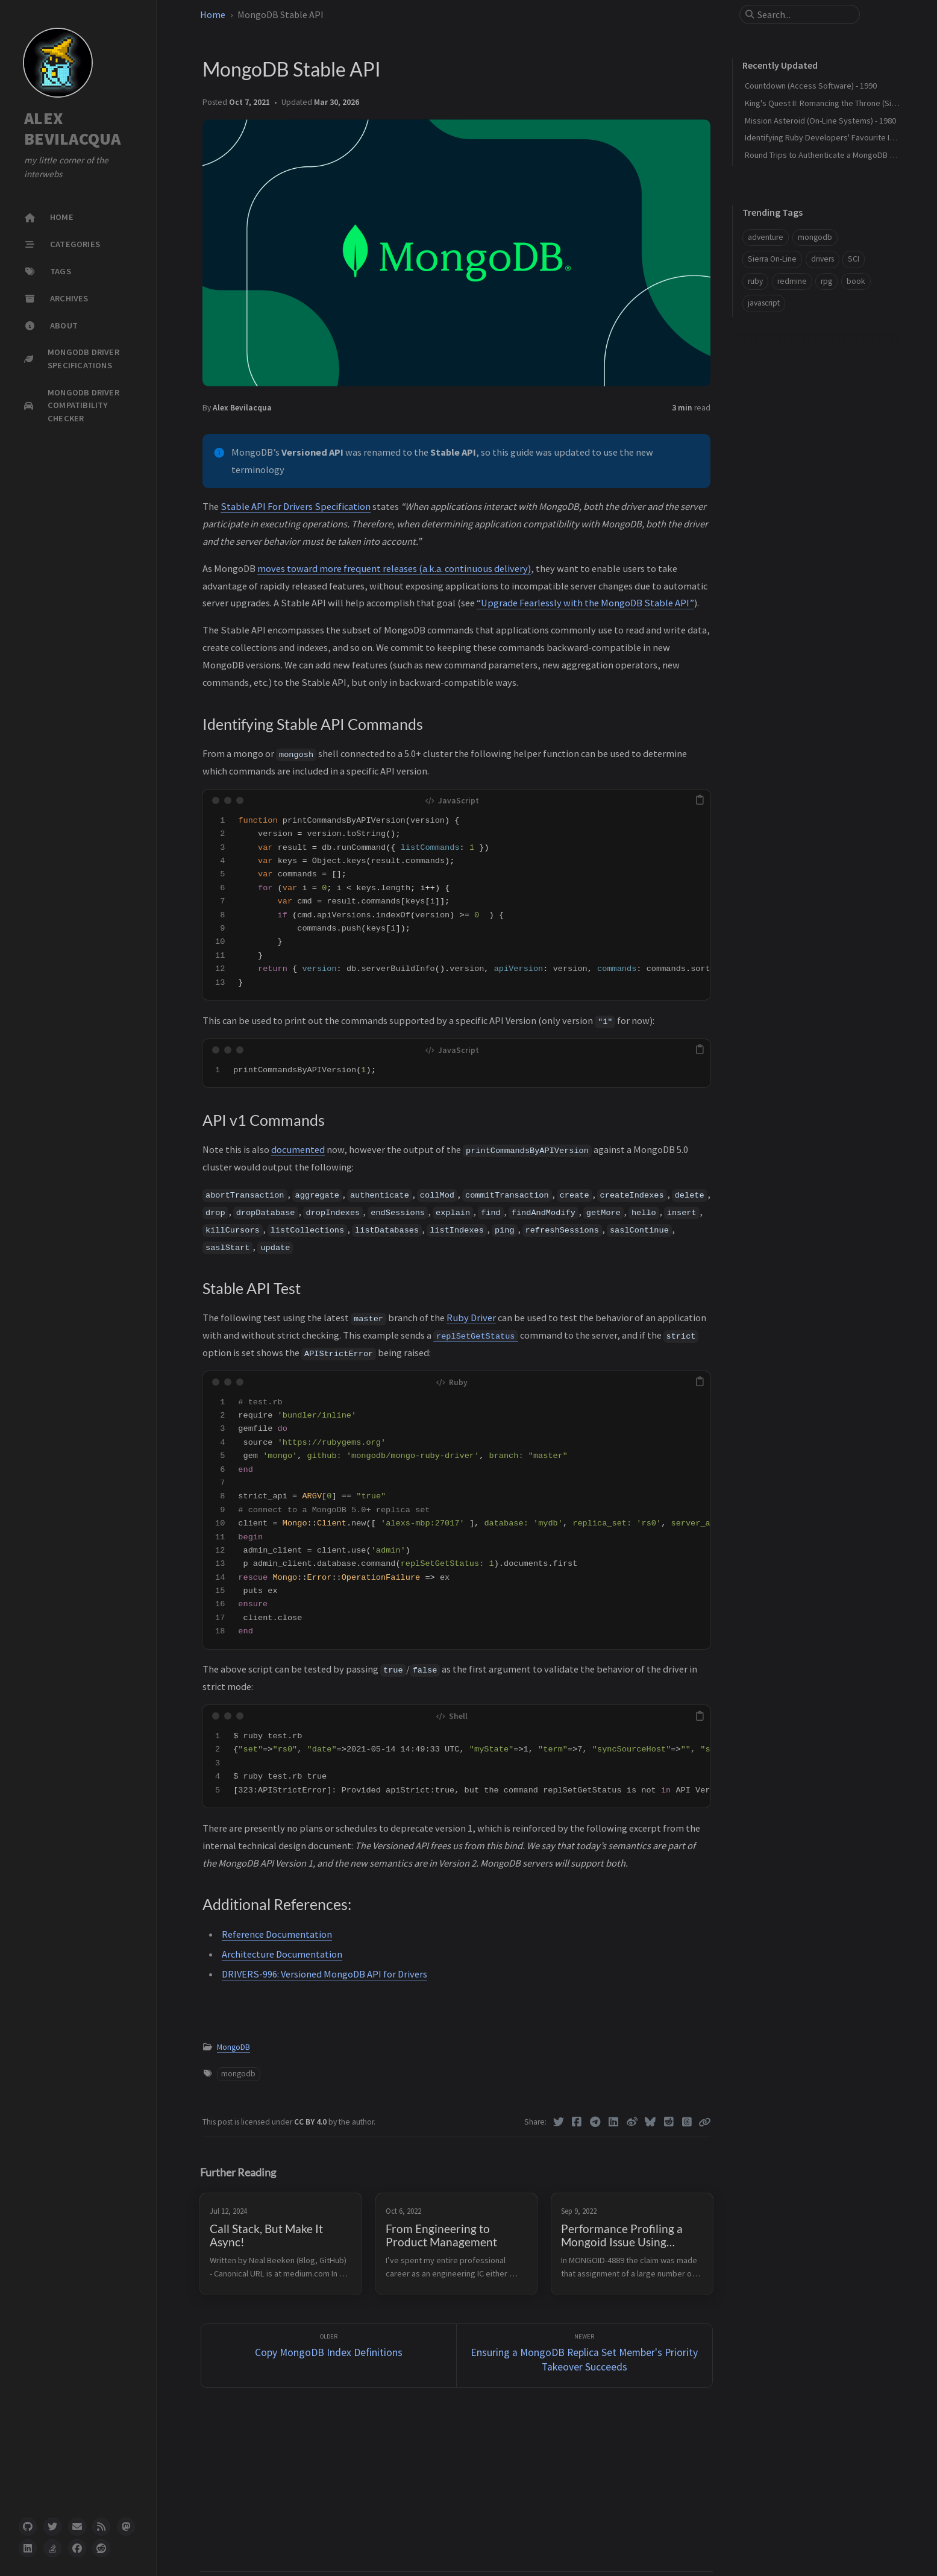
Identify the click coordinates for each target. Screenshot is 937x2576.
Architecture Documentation (282, 1954)
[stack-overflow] (52, 2548)
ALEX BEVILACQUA (72, 128)
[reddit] (101, 2548)
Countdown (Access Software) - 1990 (811, 85)
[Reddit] (668, 2122)
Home (212, 14)
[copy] (699, 800)
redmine (792, 281)
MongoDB (233, 2047)
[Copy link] (704, 2122)
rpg (826, 281)
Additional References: (784, 440)
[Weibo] (632, 2122)
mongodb (238, 2074)
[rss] (101, 2526)
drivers (822, 259)
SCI (853, 259)
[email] (77, 2526)
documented (298, 1149)
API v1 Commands (775, 404)
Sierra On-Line (772, 259)
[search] (804, 14)
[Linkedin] (614, 2122)
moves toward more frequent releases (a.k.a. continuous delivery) (394, 568)
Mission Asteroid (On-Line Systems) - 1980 (820, 120)
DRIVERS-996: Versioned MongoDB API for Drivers (324, 1974)
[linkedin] (27, 2548)
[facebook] (77, 2548)
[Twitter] (558, 2122)
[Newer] (584, 2355)
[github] (27, 2526)
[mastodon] (126, 2526)
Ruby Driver (471, 1318)
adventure (765, 237)
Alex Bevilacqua (242, 408)
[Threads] (687, 2122)
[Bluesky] (650, 2122)
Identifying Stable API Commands (808, 386)
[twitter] (52, 2526)
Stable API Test (770, 422)
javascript (764, 303)
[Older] (329, 2355)
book (856, 281)
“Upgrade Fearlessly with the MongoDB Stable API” (585, 603)
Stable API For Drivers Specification (296, 506)
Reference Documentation (277, 1934)
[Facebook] (577, 2122)
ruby (755, 281)
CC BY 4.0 (311, 2122)
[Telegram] (595, 2122)
